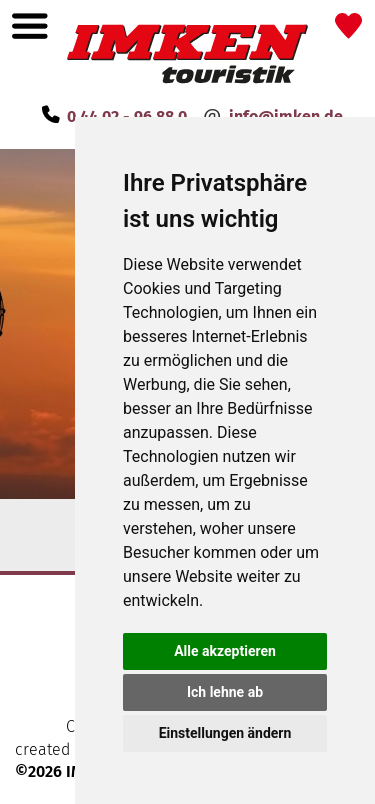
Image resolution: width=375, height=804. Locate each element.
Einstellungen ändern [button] (225, 733)
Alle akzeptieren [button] (225, 651)
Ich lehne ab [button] (225, 692)
